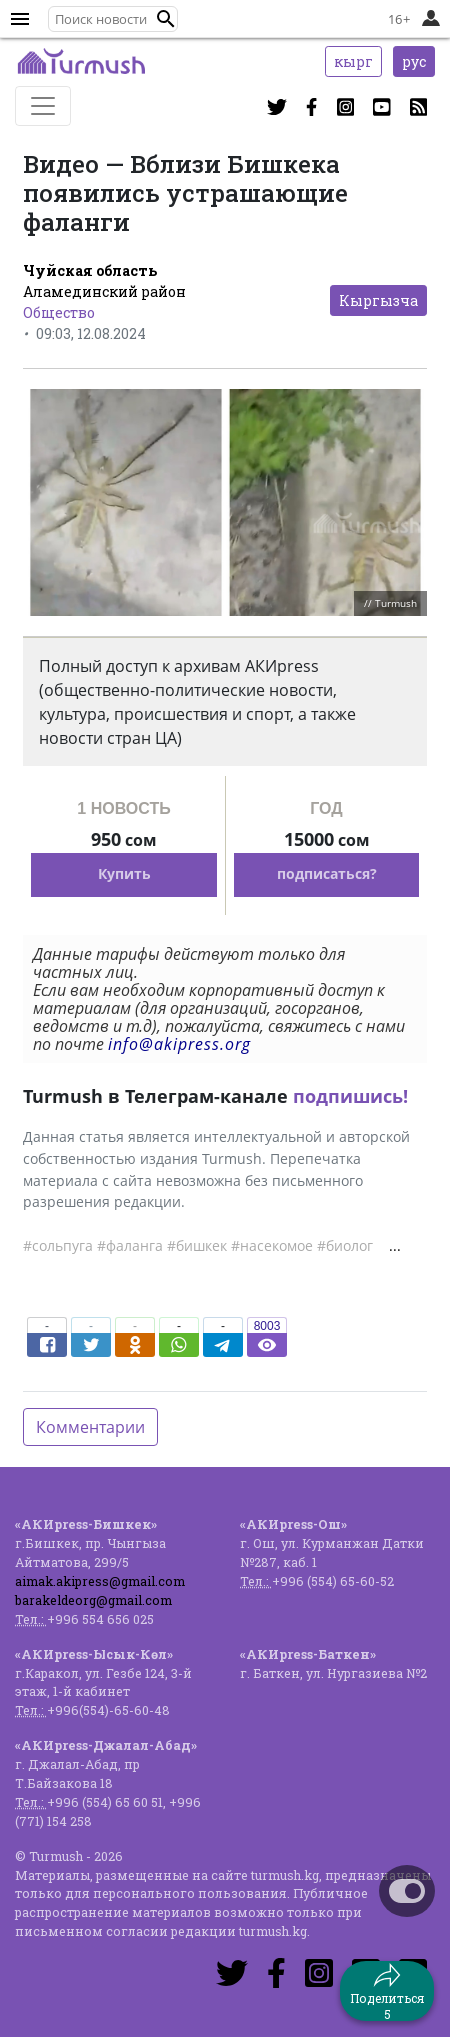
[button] (166, 19)
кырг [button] (353, 61)
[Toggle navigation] (43, 106)
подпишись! (350, 1096)
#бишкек (197, 1245)
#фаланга (130, 1245)
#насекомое (272, 1245)
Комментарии (90, 1427)
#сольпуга (58, 1245)
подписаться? (327, 873)
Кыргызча (378, 300)
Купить (124, 873)
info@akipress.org (179, 1044)
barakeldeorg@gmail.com (93, 1600)
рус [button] (414, 61)
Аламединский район (104, 291)
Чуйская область (90, 270)
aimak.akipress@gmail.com (100, 1581)
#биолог (345, 1245)
